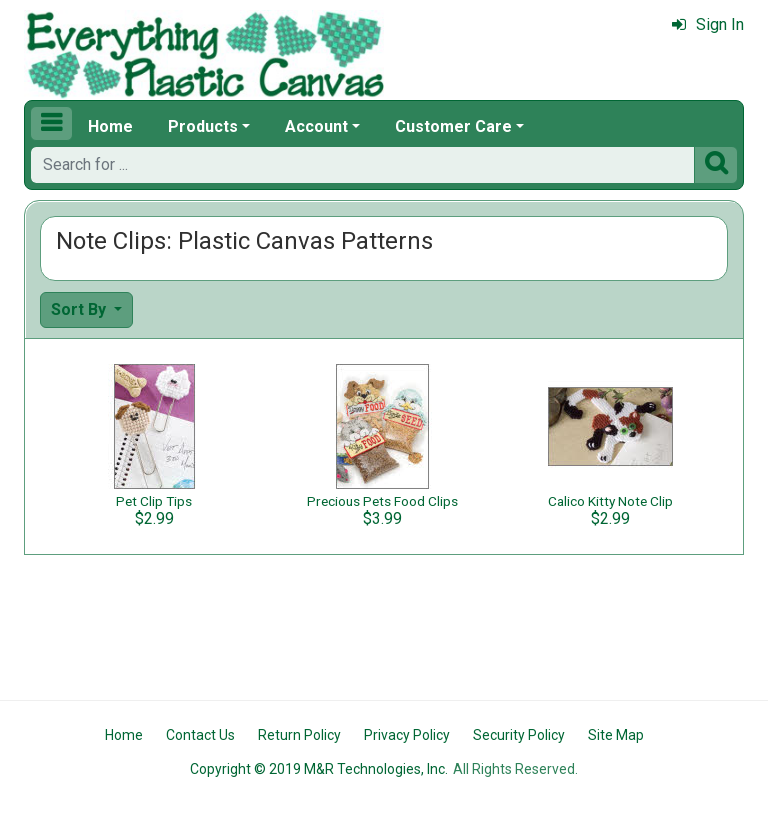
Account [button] (316, 126)
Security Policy (519, 735)
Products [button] (203, 126)
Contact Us (200, 735)
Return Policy (299, 735)
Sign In (708, 24)
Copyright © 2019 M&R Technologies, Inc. (319, 769)
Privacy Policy (407, 735)
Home (110, 126)
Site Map (616, 735)
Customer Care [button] (453, 126)
